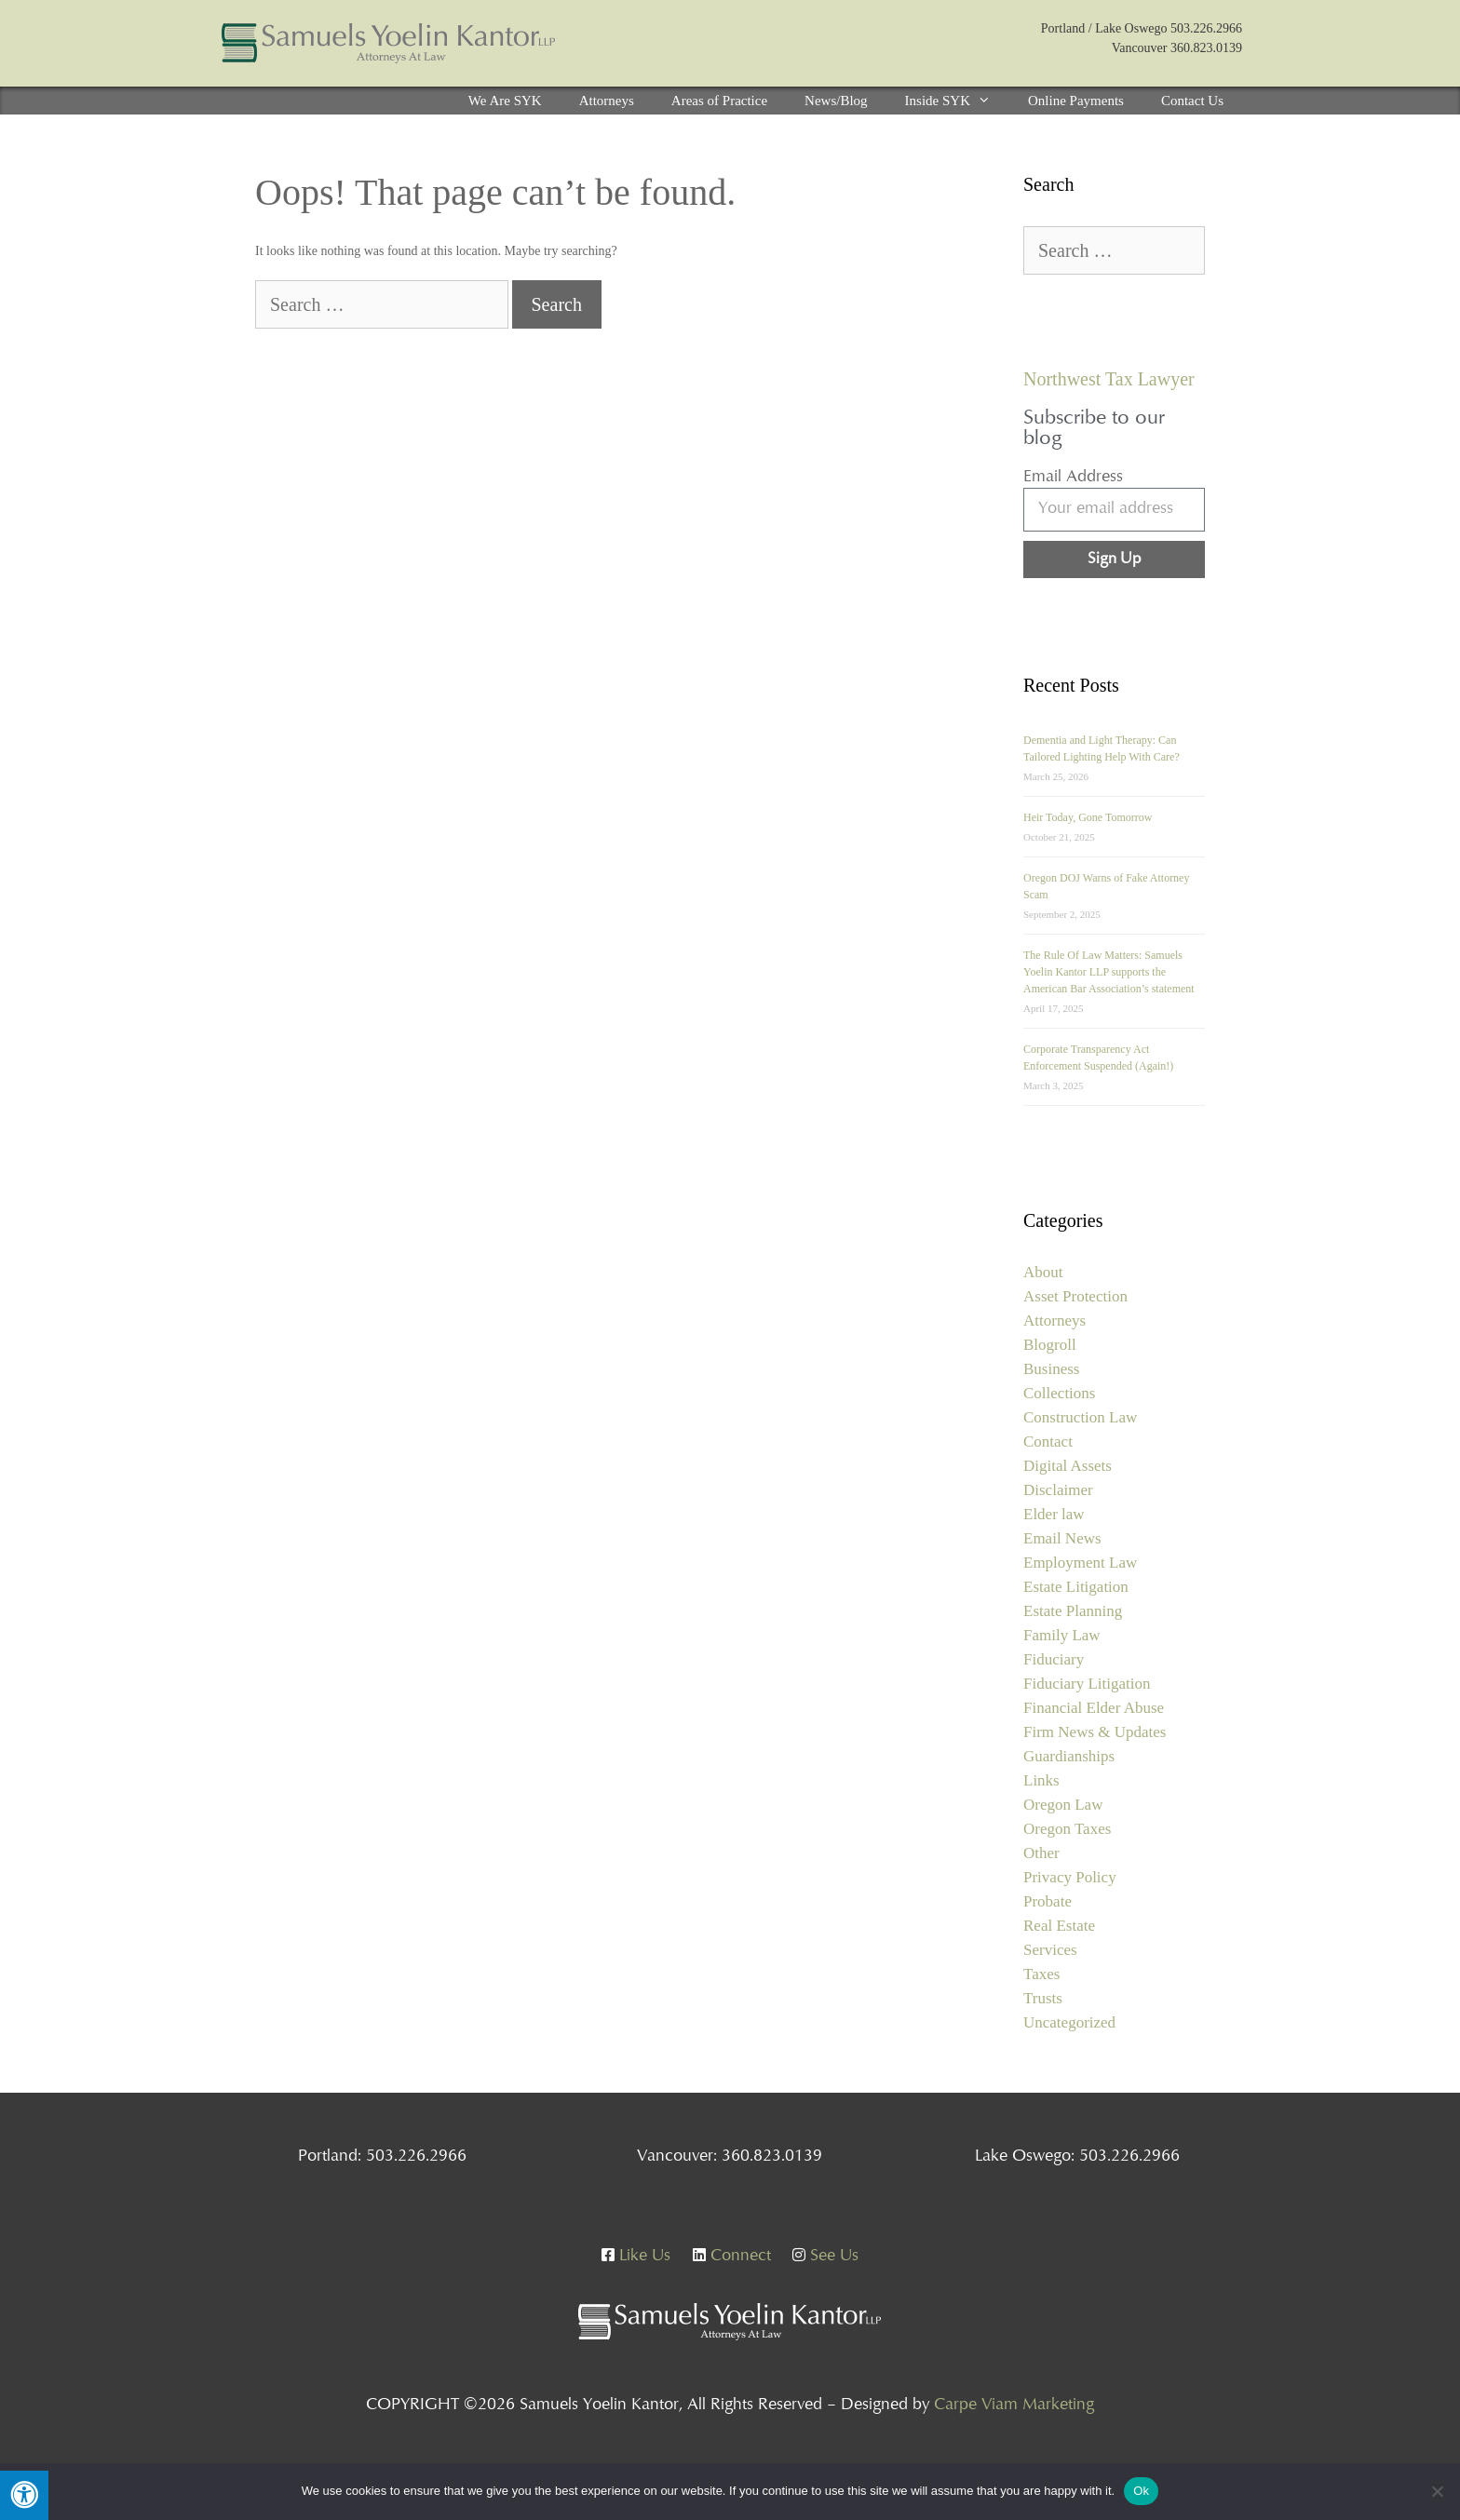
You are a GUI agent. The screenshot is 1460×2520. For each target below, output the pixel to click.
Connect (732, 2256)
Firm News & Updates (1094, 1732)
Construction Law (1080, 1417)
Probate (1047, 1901)
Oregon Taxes (1067, 1829)
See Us (825, 2256)
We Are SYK (505, 100)
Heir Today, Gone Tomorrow (1087, 817)
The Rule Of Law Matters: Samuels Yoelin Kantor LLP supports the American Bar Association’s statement (1109, 972)
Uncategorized (1069, 2022)
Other (1041, 1853)
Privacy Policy (1069, 1877)
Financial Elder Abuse (1093, 1708)
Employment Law (1080, 1562)
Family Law (1062, 1635)
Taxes (1041, 1974)
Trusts (1042, 1998)
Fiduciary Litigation (1086, 1683)
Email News (1062, 1538)
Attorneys (606, 100)
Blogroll (1049, 1345)
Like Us (636, 2256)
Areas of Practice (719, 100)
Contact (1048, 1441)
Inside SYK (957, 101)
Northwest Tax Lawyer (1109, 379)
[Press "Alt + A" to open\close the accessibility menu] (24, 2495)
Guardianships (1069, 1756)
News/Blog (836, 100)
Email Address (1073, 477)
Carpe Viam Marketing (1014, 2405)
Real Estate (1059, 1925)
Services (1050, 1950)
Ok (1141, 2491)
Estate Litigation (1076, 1587)
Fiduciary (1053, 1659)
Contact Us (1192, 100)
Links (1041, 1780)
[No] (1436, 2491)
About (1043, 1272)
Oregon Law (1062, 1804)
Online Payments (1076, 100)
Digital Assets (1067, 1466)
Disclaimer (1058, 1490)
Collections (1059, 1393)
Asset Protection (1075, 1296)
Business (1051, 1369)
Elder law (1054, 1514)
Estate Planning (1072, 1611)
